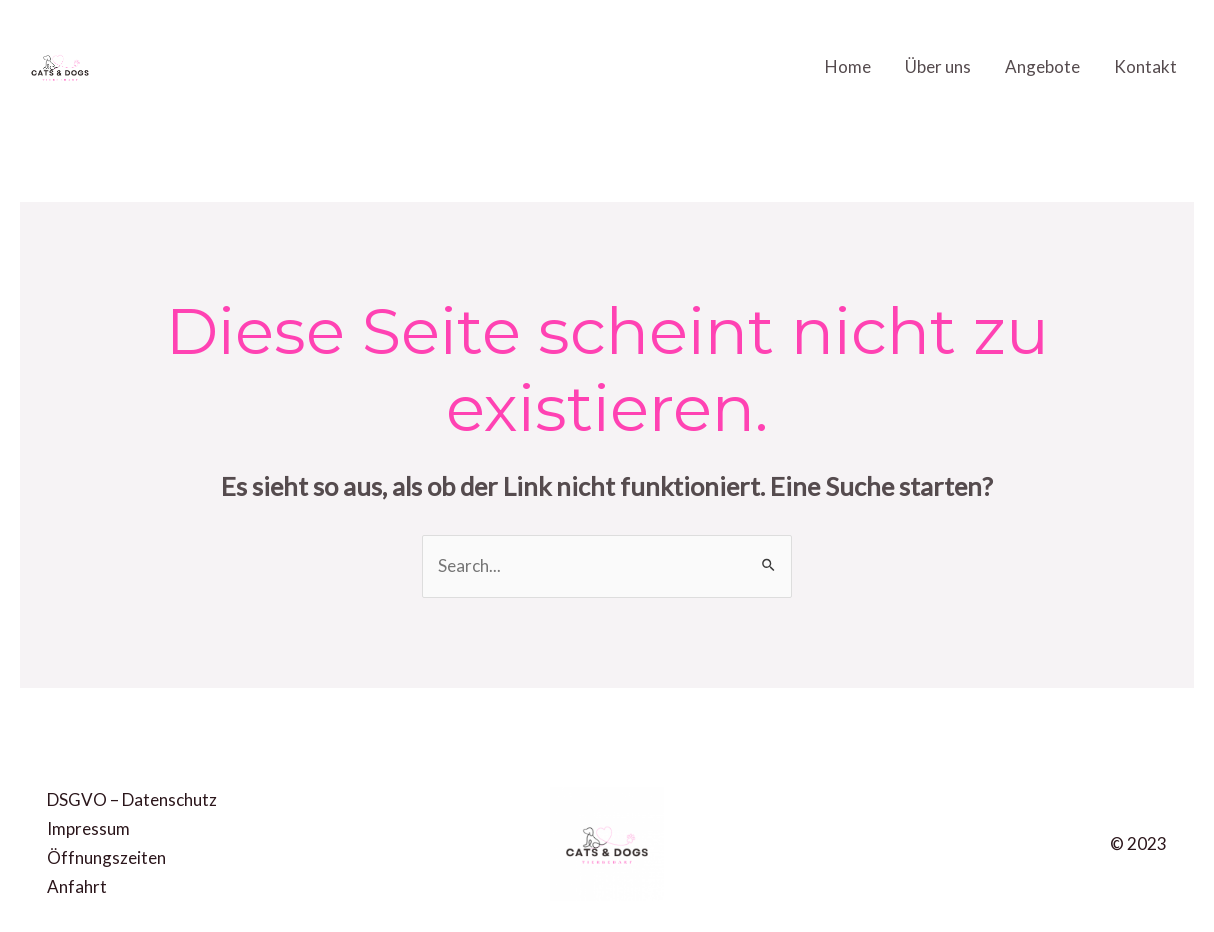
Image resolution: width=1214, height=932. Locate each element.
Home (848, 66)
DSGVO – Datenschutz (132, 799)
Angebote (1042, 66)
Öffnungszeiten (106, 857)
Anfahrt (77, 886)
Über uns (938, 66)
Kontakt (1145, 66)
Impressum (88, 828)
